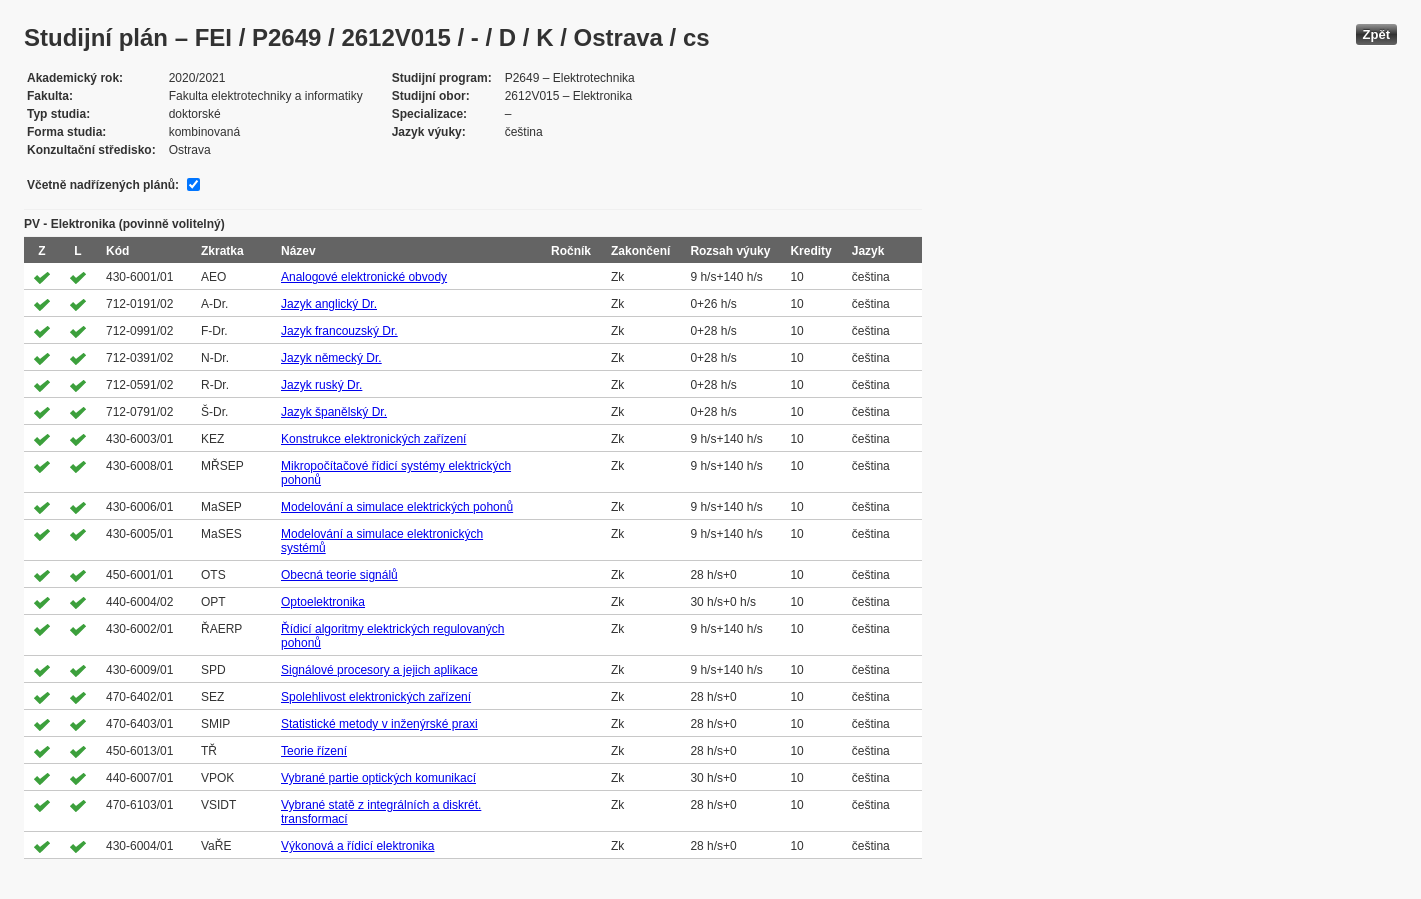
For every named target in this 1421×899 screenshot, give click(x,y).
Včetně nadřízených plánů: (103, 185)
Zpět (1376, 34)
